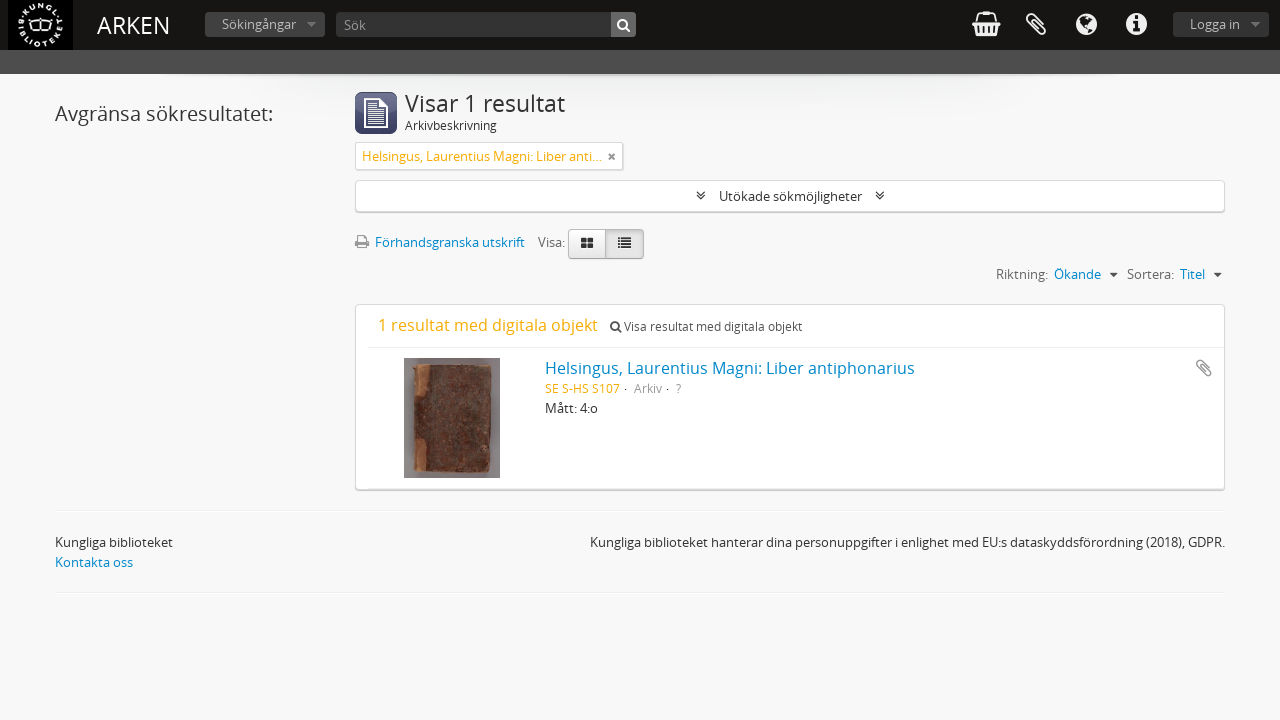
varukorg (986, 25)
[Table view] (624, 244)
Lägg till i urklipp (1204, 368)
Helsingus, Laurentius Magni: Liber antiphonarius (730, 368)
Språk (1086, 25)
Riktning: (1022, 274)
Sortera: (1150, 274)
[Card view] (587, 244)
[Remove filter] (612, 156)
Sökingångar (259, 24)
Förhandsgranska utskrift (440, 242)
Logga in (1215, 24)
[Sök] (486, 24)
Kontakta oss (94, 562)
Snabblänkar (1136, 25)
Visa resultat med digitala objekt (706, 326)
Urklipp (1036, 25)
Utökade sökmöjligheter (790, 196)
